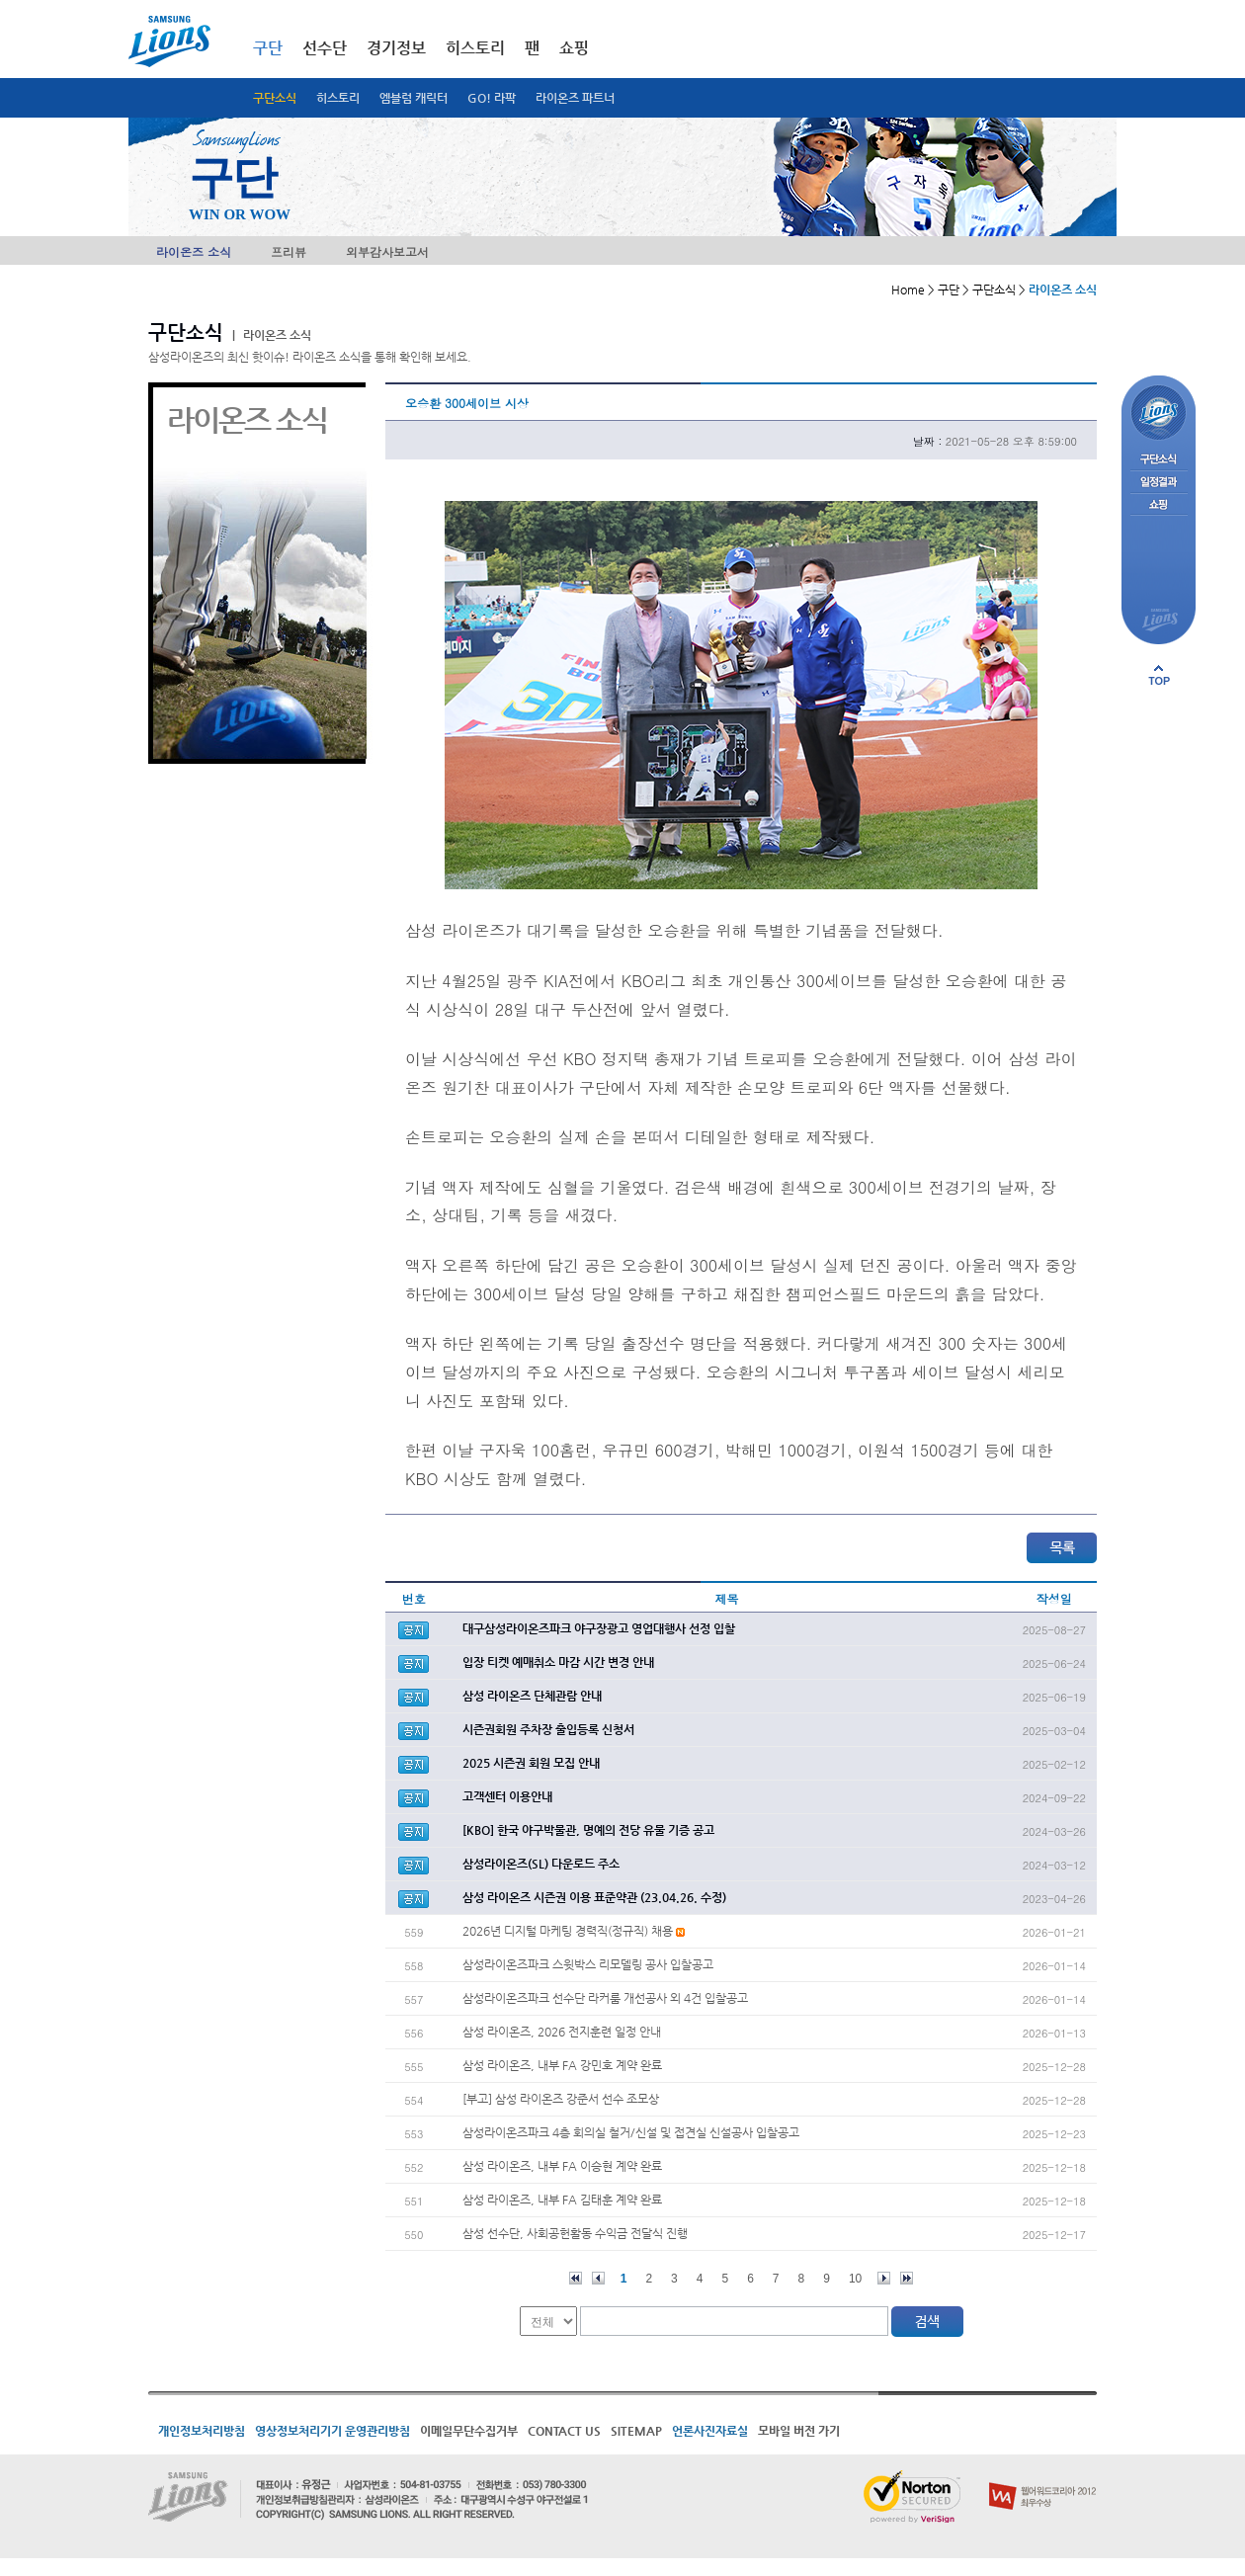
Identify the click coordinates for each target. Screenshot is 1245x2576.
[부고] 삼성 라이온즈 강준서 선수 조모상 (560, 2099)
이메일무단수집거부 (469, 2431)
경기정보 (396, 48)
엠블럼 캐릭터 (413, 98)
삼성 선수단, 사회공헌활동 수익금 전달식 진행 (575, 2233)
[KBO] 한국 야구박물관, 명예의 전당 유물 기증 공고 (588, 1830)
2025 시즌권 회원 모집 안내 (531, 1763)
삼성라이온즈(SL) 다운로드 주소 (541, 1863)
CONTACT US (564, 2431)
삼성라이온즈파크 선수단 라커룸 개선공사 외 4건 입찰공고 (605, 1998)
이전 (598, 2278)
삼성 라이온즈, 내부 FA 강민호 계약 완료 (562, 2065)
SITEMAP (636, 2431)
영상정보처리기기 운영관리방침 (332, 2431)
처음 (575, 2278)
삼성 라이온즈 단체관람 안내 (532, 1696)
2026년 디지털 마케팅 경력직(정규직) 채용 (573, 1931)
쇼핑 (574, 48)
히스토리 (338, 98)
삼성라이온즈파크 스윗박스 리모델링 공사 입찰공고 (587, 1964)
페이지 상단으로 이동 (1159, 675)
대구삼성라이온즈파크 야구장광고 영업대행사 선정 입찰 (598, 1628)
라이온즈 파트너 (575, 98)
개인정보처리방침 (201, 2431)
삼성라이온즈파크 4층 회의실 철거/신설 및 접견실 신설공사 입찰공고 (630, 2132)
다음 (883, 2278)
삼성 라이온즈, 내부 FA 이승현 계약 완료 (562, 2166)
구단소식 (274, 98)
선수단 (324, 48)
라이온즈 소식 (193, 251)
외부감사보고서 (387, 251)
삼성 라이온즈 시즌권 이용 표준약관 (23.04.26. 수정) (594, 1897)
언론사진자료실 (710, 2431)
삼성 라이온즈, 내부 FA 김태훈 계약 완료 (562, 2199)
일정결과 (1158, 482)
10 (855, 2278)
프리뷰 (288, 251)
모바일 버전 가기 (799, 2431)
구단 (268, 48)
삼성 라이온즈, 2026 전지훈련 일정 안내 (561, 2031)
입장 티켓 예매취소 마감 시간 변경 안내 (558, 1662)
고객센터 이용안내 (507, 1796)
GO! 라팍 (491, 98)
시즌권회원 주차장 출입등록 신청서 (548, 1729)
